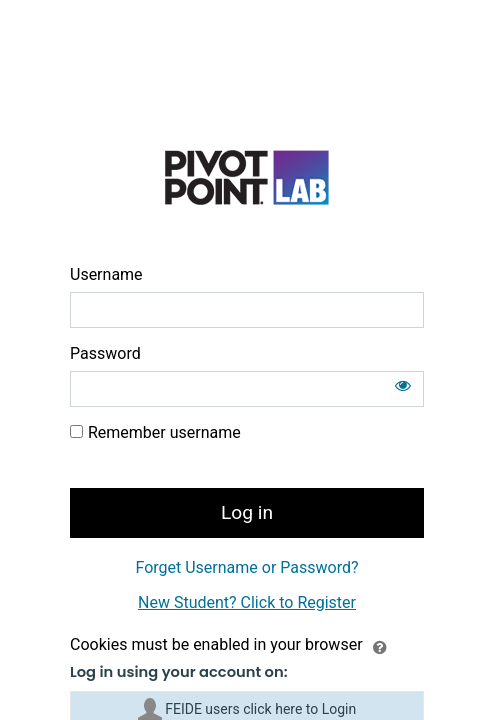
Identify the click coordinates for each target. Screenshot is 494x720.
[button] (380, 646)
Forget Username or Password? (246, 567)
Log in (247, 512)
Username (106, 274)
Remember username (164, 432)
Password (105, 353)
